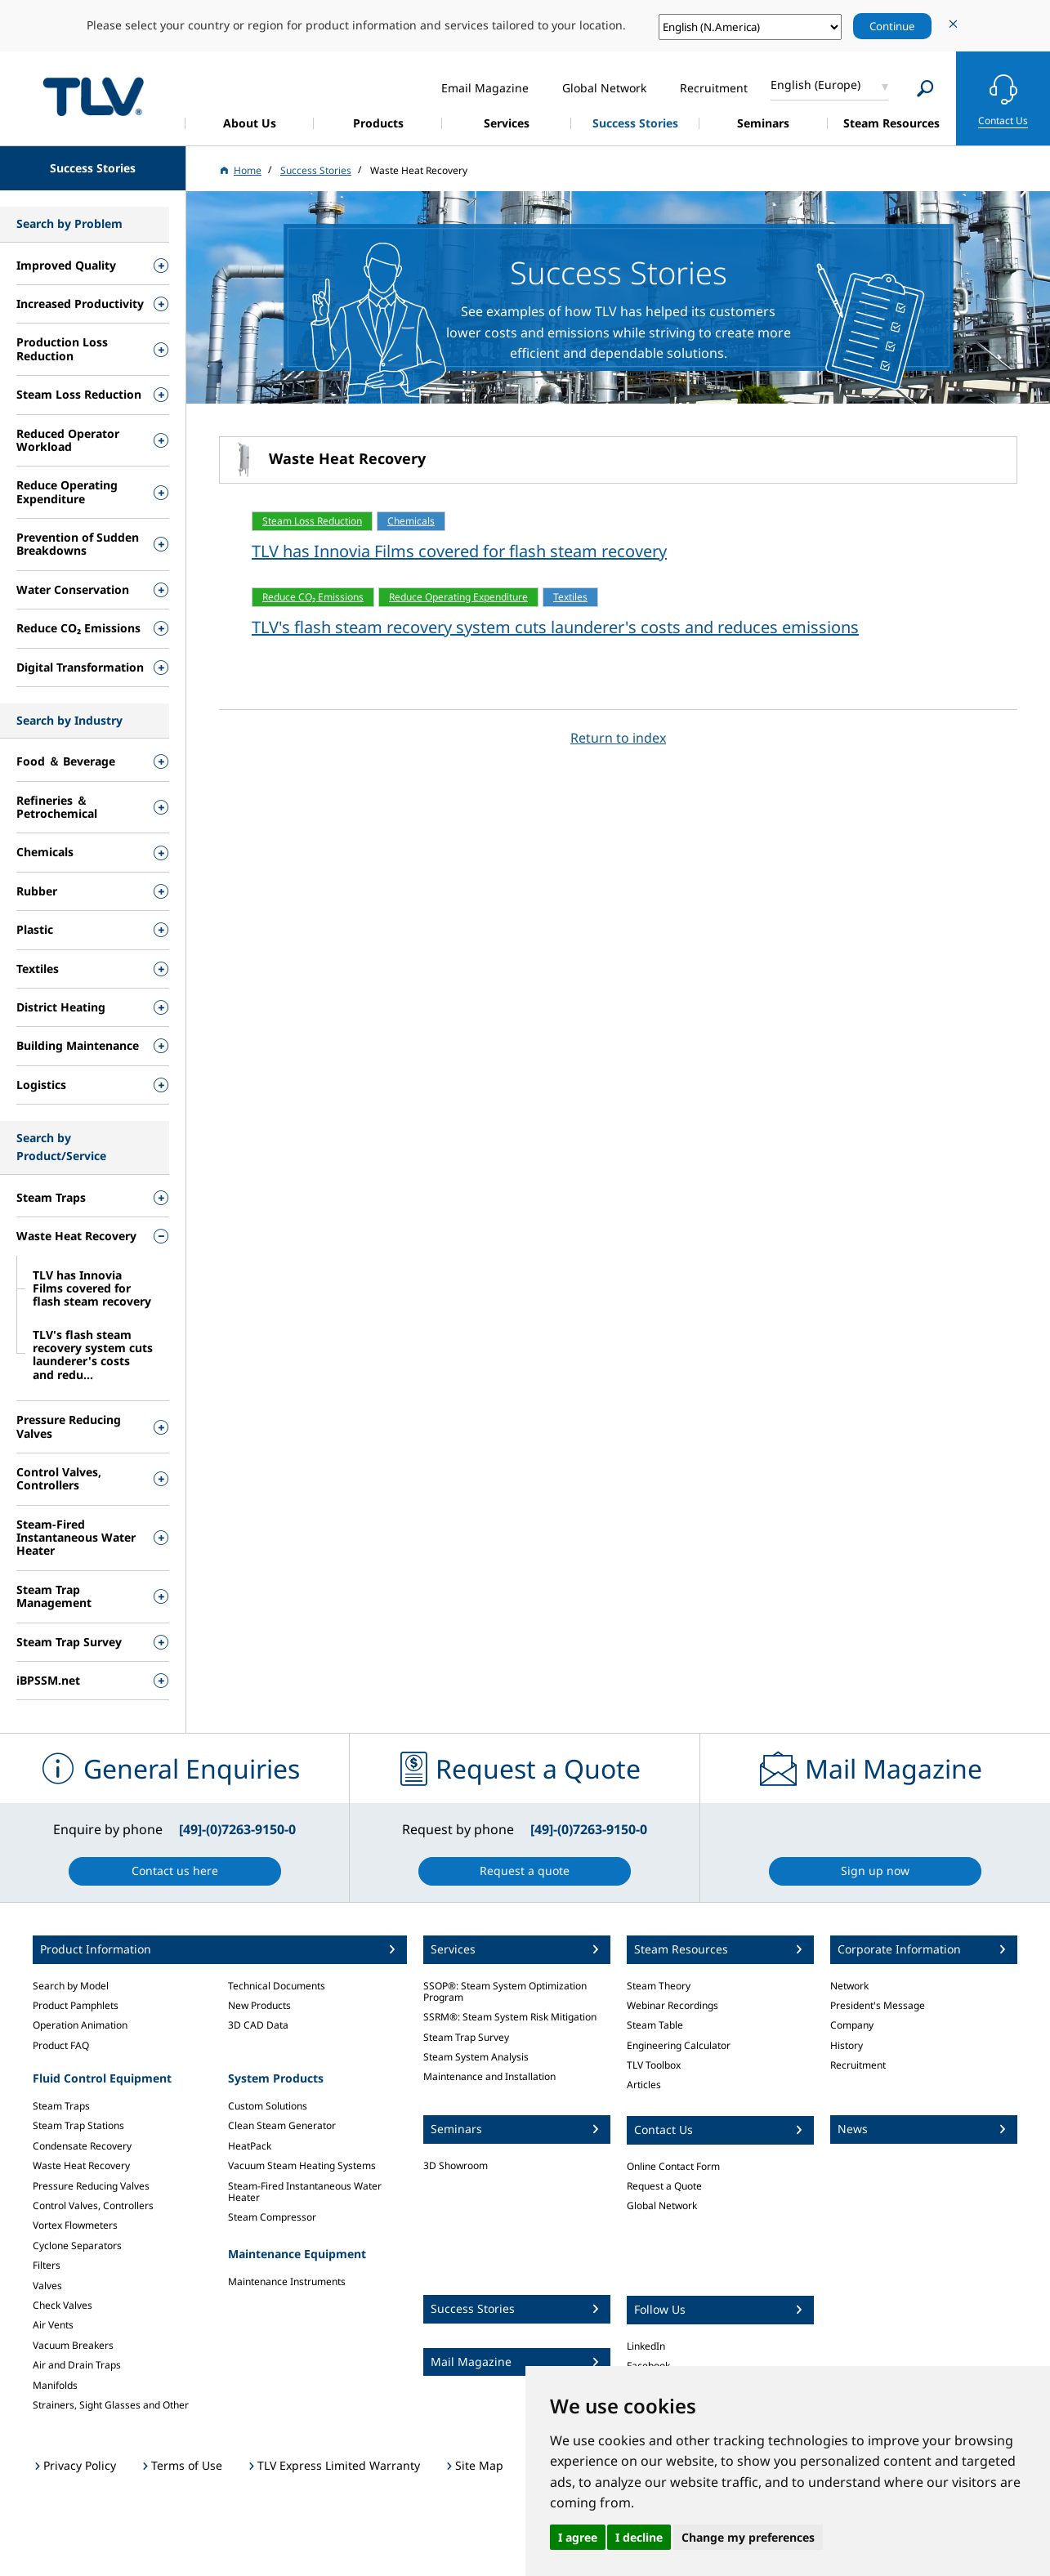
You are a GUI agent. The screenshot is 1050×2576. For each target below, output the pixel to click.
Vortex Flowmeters (75, 2225)
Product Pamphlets (75, 2005)
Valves (47, 2286)
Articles (644, 2085)
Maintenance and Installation (489, 2076)
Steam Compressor (272, 2217)
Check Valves (62, 2305)
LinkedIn (646, 2346)
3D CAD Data (258, 2025)
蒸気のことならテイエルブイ (93, 96)
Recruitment (858, 2065)
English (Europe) (815, 84)
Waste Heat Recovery (81, 2165)
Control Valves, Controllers (93, 2205)
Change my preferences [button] (748, 2537)
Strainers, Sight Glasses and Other (111, 2405)
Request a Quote (664, 2186)
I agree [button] (577, 2537)
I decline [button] (639, 2537)
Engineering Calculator (679, 2045)
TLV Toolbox (654, 2065)
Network (849, 1986)
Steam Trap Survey (466, 2037)
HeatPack (249, 2146)
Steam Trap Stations (78, 2125)
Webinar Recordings (672, 2005)
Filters (46, 2265)
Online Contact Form (673, 2166)
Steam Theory (658, 1986)
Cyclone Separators (77, 2245)
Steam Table (655, 2025)
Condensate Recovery (82, 2146)
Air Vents (53, 2325)
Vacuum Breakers (73, 2345)
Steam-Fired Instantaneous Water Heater (305, 2191)
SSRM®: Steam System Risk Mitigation (509, 2017)
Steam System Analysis (476, 2057)
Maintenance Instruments (287, 2281)
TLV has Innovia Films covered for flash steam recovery (459, 551)
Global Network (662, 2205)
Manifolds (55, 2385)
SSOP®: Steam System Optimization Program (505, 1991)
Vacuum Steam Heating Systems (302, 2165)
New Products (259, 2005)
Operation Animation (80, 2025)
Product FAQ (61, 2045)
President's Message (877, 2005)
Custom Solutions (267, 2106)
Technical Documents (276, 1986)
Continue (892, 26)
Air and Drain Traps (77, 2365)
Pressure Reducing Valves (91, 2186)
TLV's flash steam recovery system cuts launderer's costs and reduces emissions (555, 627)
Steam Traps (61, 2106)
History (846, 2045)
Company (852, 2025)
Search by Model (71, 1986)
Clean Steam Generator (282, 2125)
